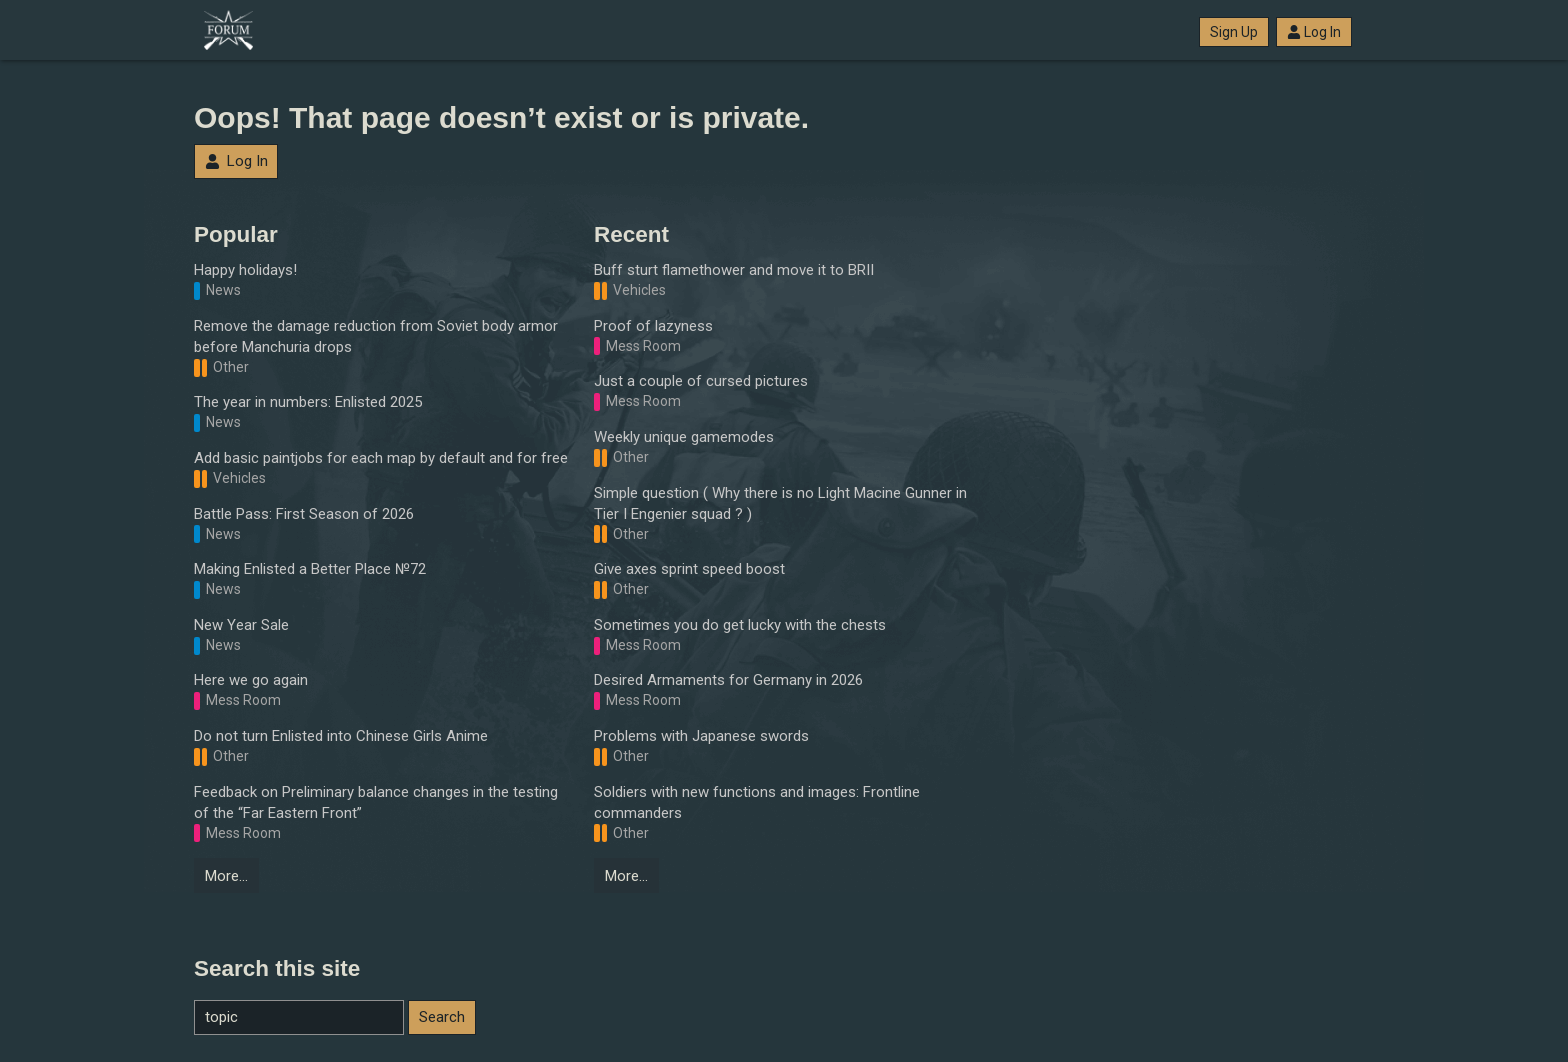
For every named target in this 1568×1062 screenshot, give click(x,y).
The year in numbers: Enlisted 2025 (308, 402)
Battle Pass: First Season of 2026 (304, 514)
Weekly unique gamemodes (684, 437)
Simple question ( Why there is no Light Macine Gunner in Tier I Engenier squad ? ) (780, 503)
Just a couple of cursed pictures (701, 381)
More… (226, 876)
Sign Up (1234, 32)
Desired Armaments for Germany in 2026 (728, 680)
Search (442, 1017)
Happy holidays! (245, 270)
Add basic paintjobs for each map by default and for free (381, 458)
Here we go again (251, 680)
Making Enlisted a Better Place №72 (310, 569)
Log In (1314, 32)
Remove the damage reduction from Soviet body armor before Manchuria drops (376, 336)
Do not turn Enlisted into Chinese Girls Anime (341, 736)
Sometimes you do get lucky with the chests (740, 625)
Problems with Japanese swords (701, 736)
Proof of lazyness (653, 326)
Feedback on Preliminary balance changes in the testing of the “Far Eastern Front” (376, 802)
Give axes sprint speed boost (689, 569)
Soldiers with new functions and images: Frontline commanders (757, 802)
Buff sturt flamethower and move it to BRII (734, 270)
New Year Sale (241, 625)
